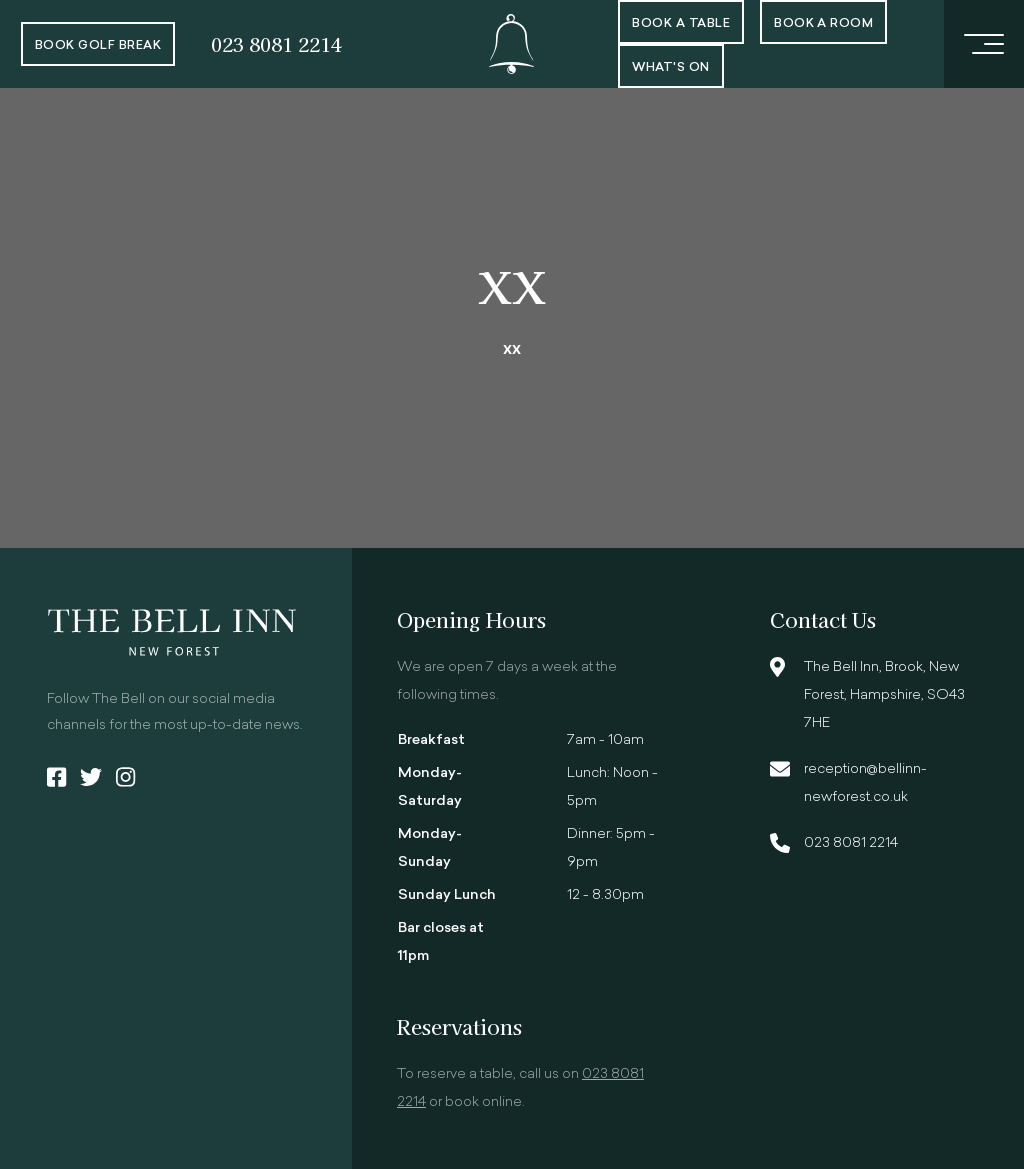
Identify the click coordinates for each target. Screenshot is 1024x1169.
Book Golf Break (98, 46)
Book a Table (681, 24)
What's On (670, 68)
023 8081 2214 (276, 43)
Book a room (823, 24)
